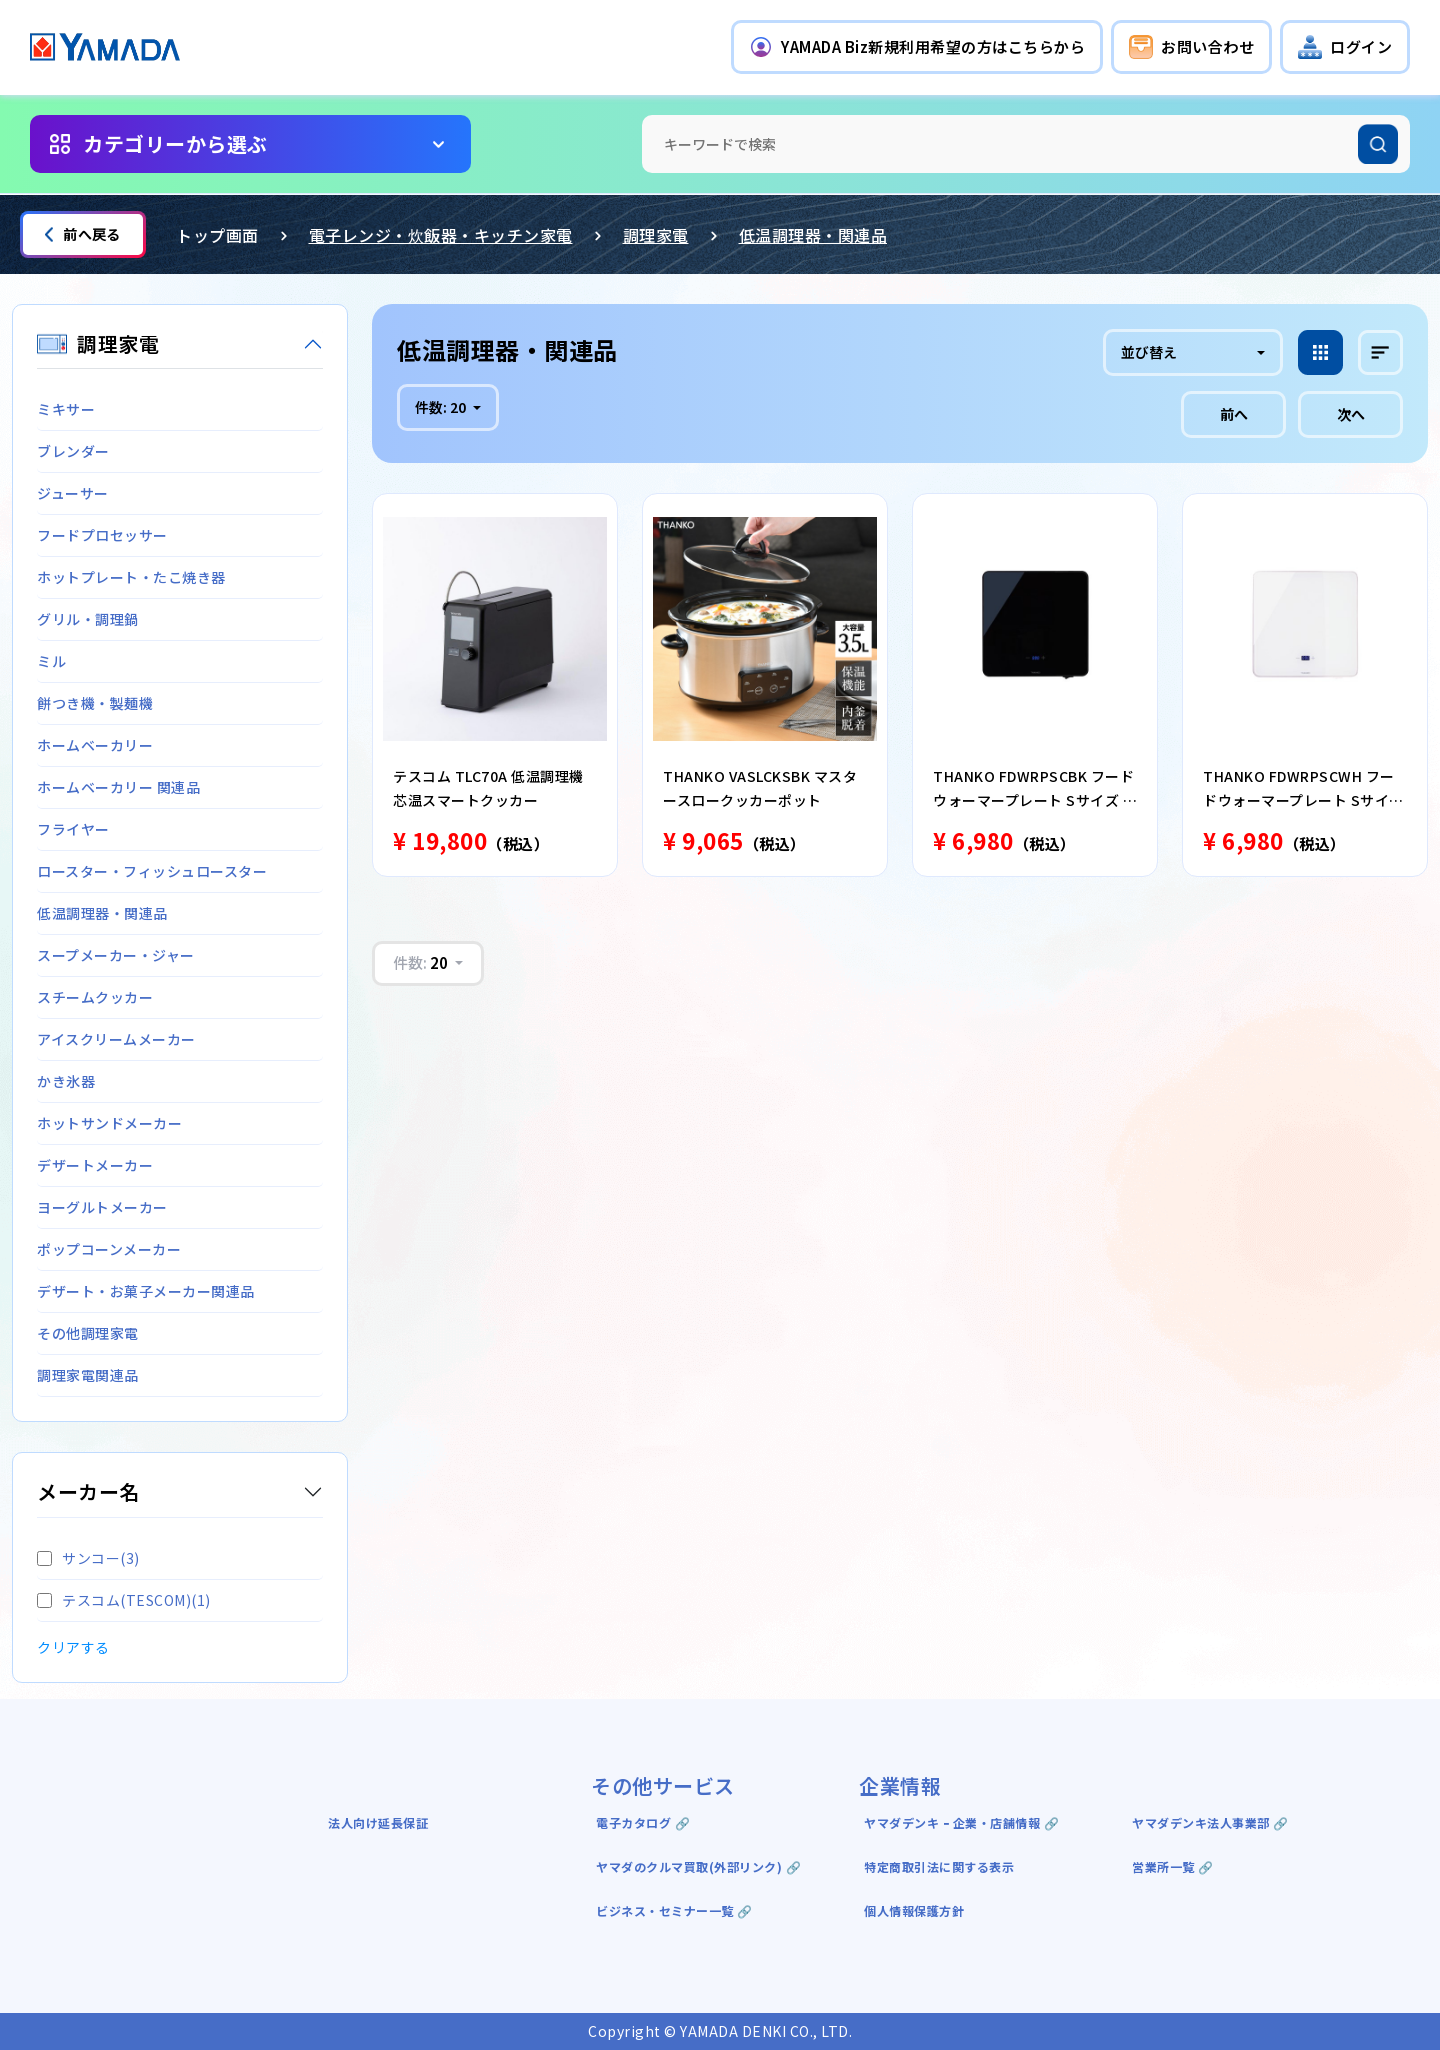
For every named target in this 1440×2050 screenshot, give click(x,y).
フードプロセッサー (102, 535)
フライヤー (73, 829)
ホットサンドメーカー (109, 1123)
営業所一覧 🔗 (1173, 1866)
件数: (442, 407)
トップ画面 (217, 235)
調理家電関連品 (88, 1375)
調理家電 (656, 235)
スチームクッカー (95, 997)
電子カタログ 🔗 (643, 1822)
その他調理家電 (88, 1333)
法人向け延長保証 (378, 1822)
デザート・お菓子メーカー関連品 (146, 1291)
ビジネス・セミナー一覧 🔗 (674, 1910)
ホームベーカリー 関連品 (118, 787)
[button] (917, 47)
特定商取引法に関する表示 (939, 1866)
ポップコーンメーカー (109, 1249)
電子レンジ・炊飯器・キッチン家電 (441, 235)
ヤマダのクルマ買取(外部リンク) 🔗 (698, 1866)
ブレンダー (73, 451)
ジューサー (73, 493)
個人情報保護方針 (914, 1910)
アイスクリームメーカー (116, 1039)
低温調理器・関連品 (813, 235)
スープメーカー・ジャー (116, 955)
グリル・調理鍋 (88, 619)
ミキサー (66, 409)
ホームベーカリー (95, 745)
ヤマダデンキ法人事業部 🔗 (1210, 1822)
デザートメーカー (95, 1165)
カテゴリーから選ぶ (175, 143)
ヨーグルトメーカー (102, 1207)
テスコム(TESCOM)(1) (124, 1600)
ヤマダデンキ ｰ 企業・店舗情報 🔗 (961, 1822)
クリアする (73, 1647)
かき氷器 (66, 1081)
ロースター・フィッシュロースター (152, 871)
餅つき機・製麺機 (95, 703)
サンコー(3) (88, 1558)
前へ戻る (83, 234)
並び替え (1149, 352)
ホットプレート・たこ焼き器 (131, 577)
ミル (51, 661)
